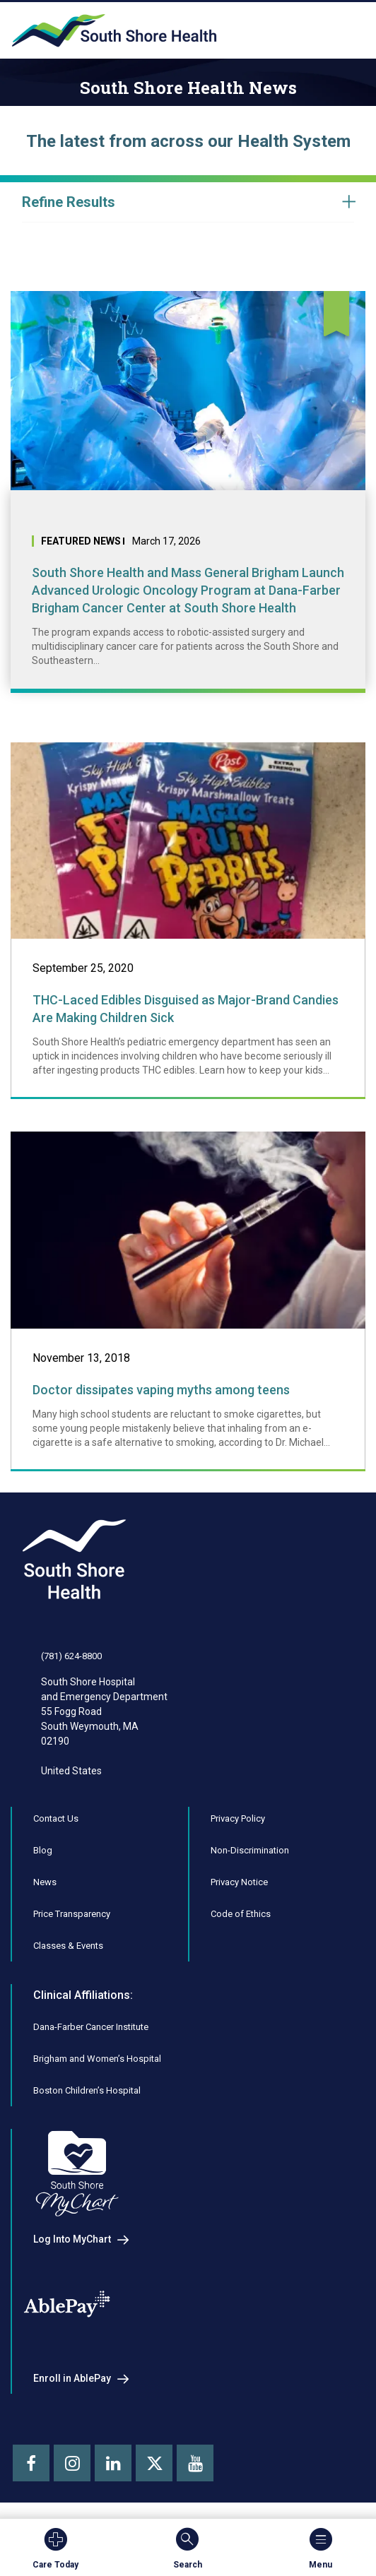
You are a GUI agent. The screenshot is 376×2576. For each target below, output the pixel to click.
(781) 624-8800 (71, 1656)
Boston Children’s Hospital (87, 2090)
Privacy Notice (239, 1882)
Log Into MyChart (72, 2239)
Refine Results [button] (68, 202)
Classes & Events (68, 1945)
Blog (42, 1850)
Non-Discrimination (250, 1850)
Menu (320, 2548)
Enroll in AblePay (72, 2378)
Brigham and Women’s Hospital (97, 2058)
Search (187, 2548)
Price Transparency (71, 1914)
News (45, 1882)
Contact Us (55, 1818)
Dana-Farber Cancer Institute (90, 2027)
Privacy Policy (238, 1818)
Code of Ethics (241, 1914)
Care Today (55, 2548)
